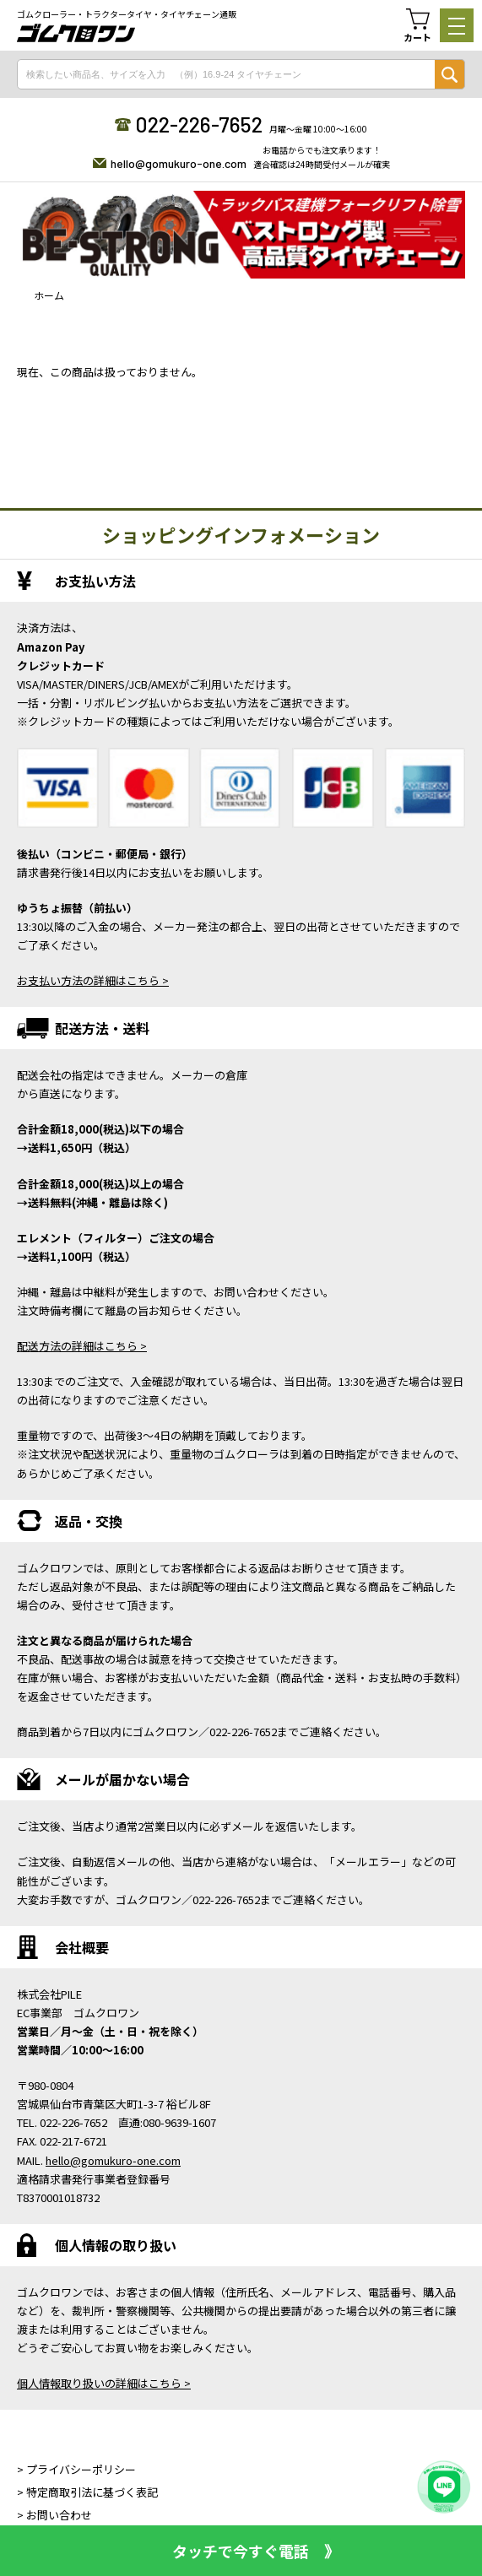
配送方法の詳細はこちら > (82, 1346)
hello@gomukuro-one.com (178, 163)
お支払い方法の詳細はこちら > (93, 980)
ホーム (49, 295)
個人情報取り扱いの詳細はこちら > (104, 2383)
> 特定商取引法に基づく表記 (87, 2492)
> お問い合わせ (54, 2515)
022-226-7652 (199, 124)
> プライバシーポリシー (76, 2469)
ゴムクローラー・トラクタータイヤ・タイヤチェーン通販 (126, 14)
